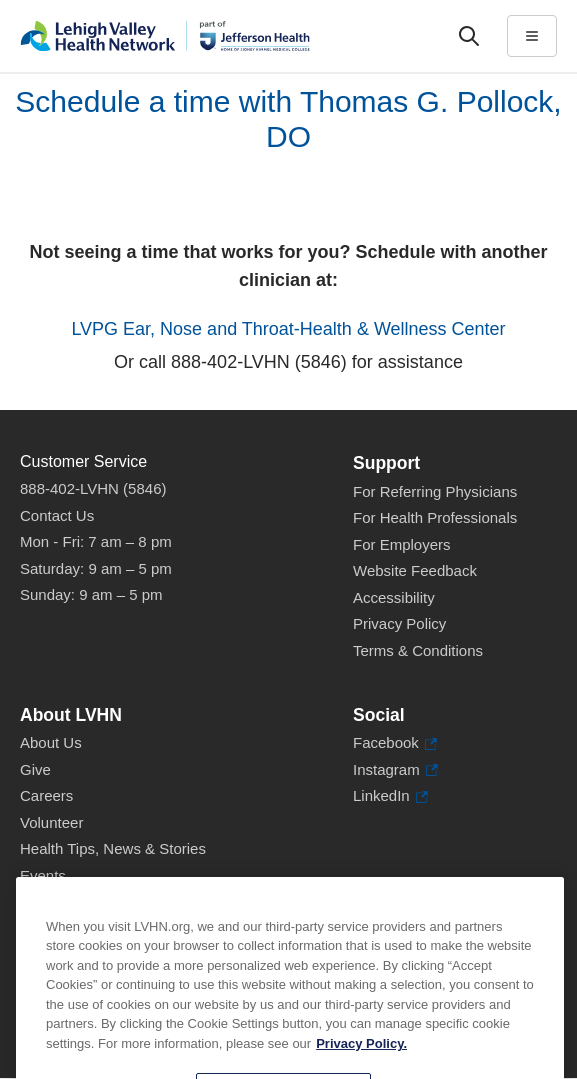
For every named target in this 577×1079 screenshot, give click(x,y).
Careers (46, 795)
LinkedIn (390, 796)
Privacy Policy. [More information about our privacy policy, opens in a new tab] (361, 1062)
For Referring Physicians (435, 491)
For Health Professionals (435, 517)
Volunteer (51, 822)
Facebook (395, 743)
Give (35, 769)
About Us (51, 742)
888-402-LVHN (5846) (93, 488)
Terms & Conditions (418, 650)
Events (43, 875)
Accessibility (394, 597)
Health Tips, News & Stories (113, 848)
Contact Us (57, 515)
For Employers (402, 544)
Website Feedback (415, 570)
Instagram (395, 770)
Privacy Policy (399, 623)
